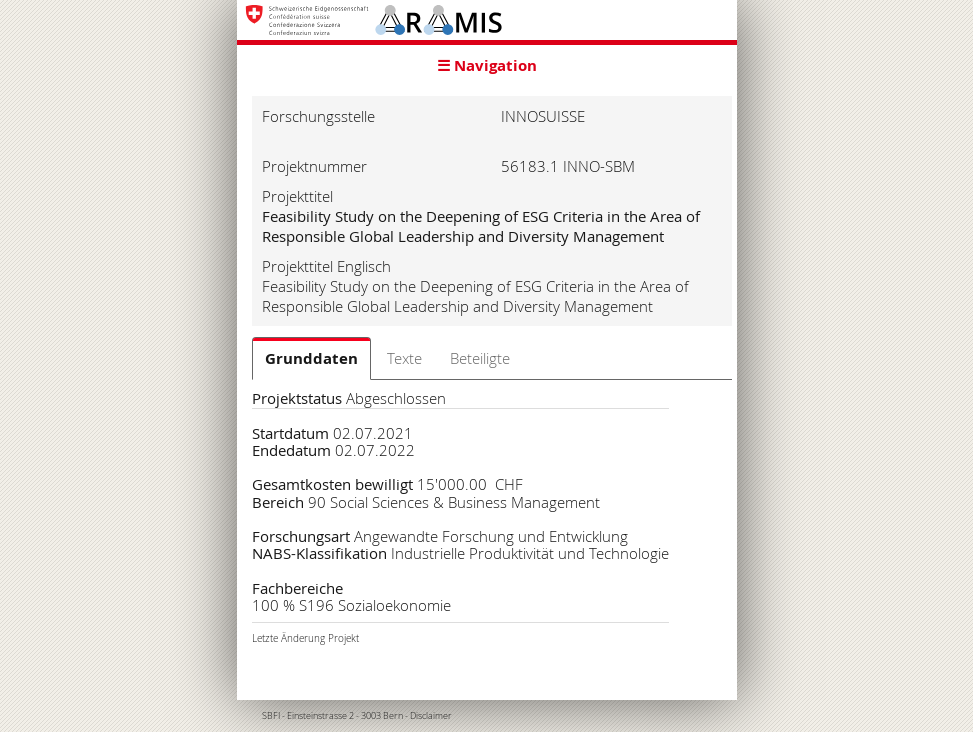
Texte (404, 358)
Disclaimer (431, 716)
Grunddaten (311, 358)
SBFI (271, 716)
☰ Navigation (487, 65)
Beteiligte (480, 358)
